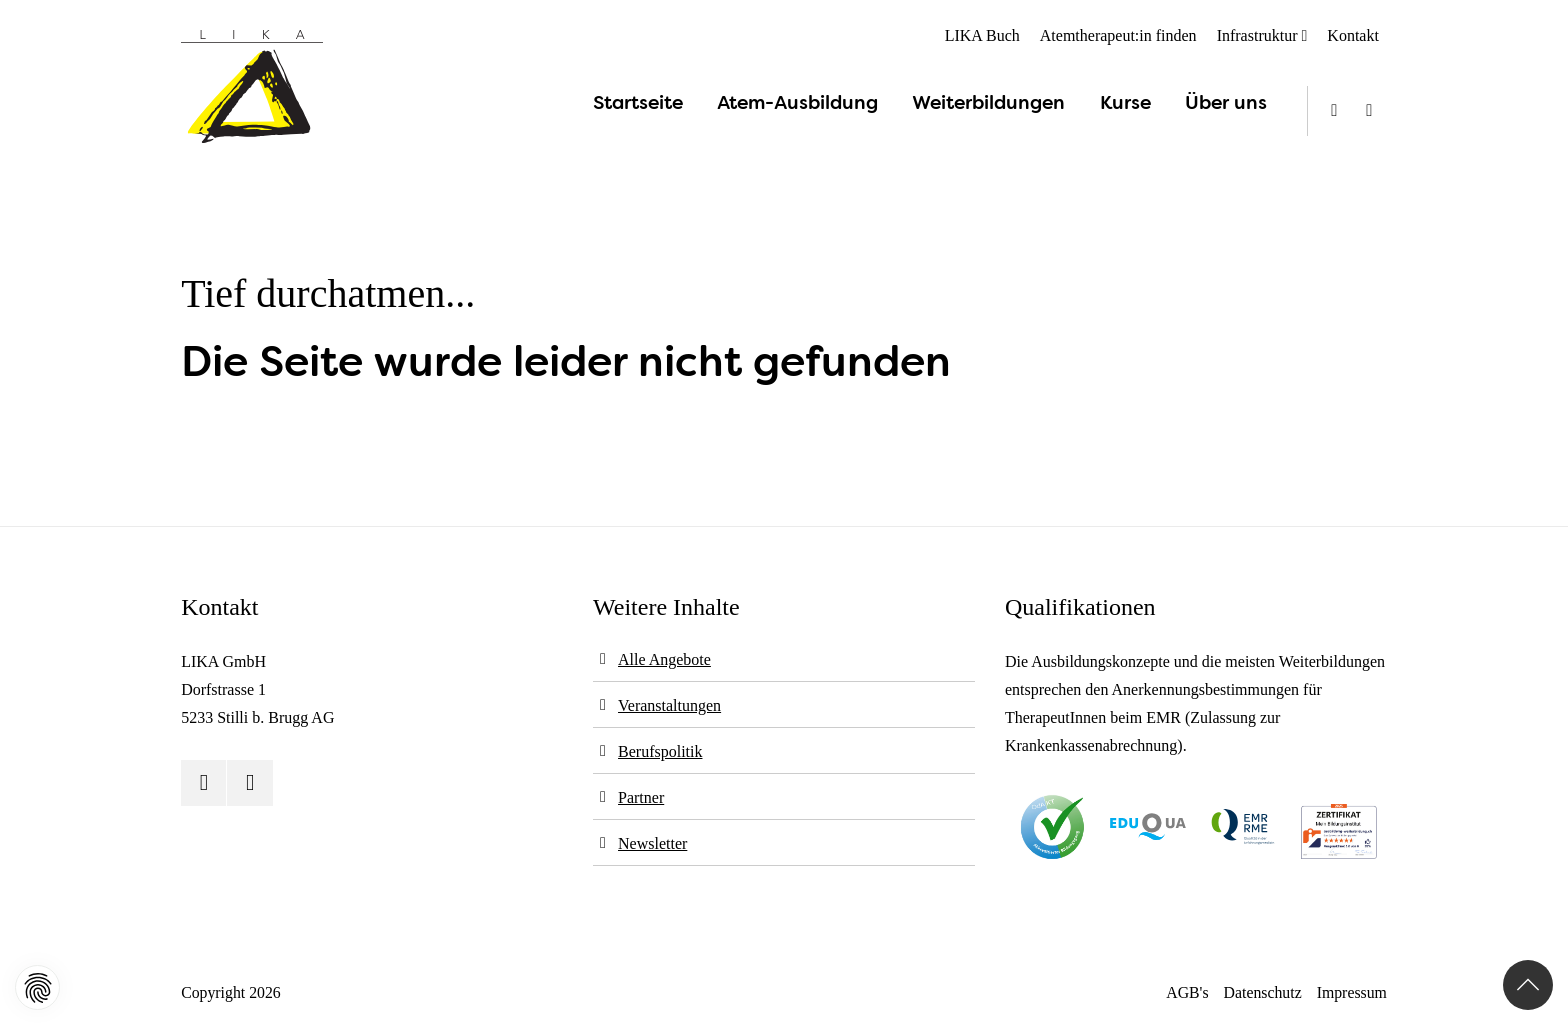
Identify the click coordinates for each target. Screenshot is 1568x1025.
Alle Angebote (664, 659)
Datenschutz (1263, 992)
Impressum (1352, 992)
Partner (641, 797)
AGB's (1187, 992)
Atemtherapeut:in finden (1118, 35)
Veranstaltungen (669, 705)
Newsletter (652, 843)
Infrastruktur (1257, 35)
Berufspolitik (660, 751)
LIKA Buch (982, 35)
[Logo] (252, 87)
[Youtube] (1334, 111)
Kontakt (1353, 35)
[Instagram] (1369, 111)
